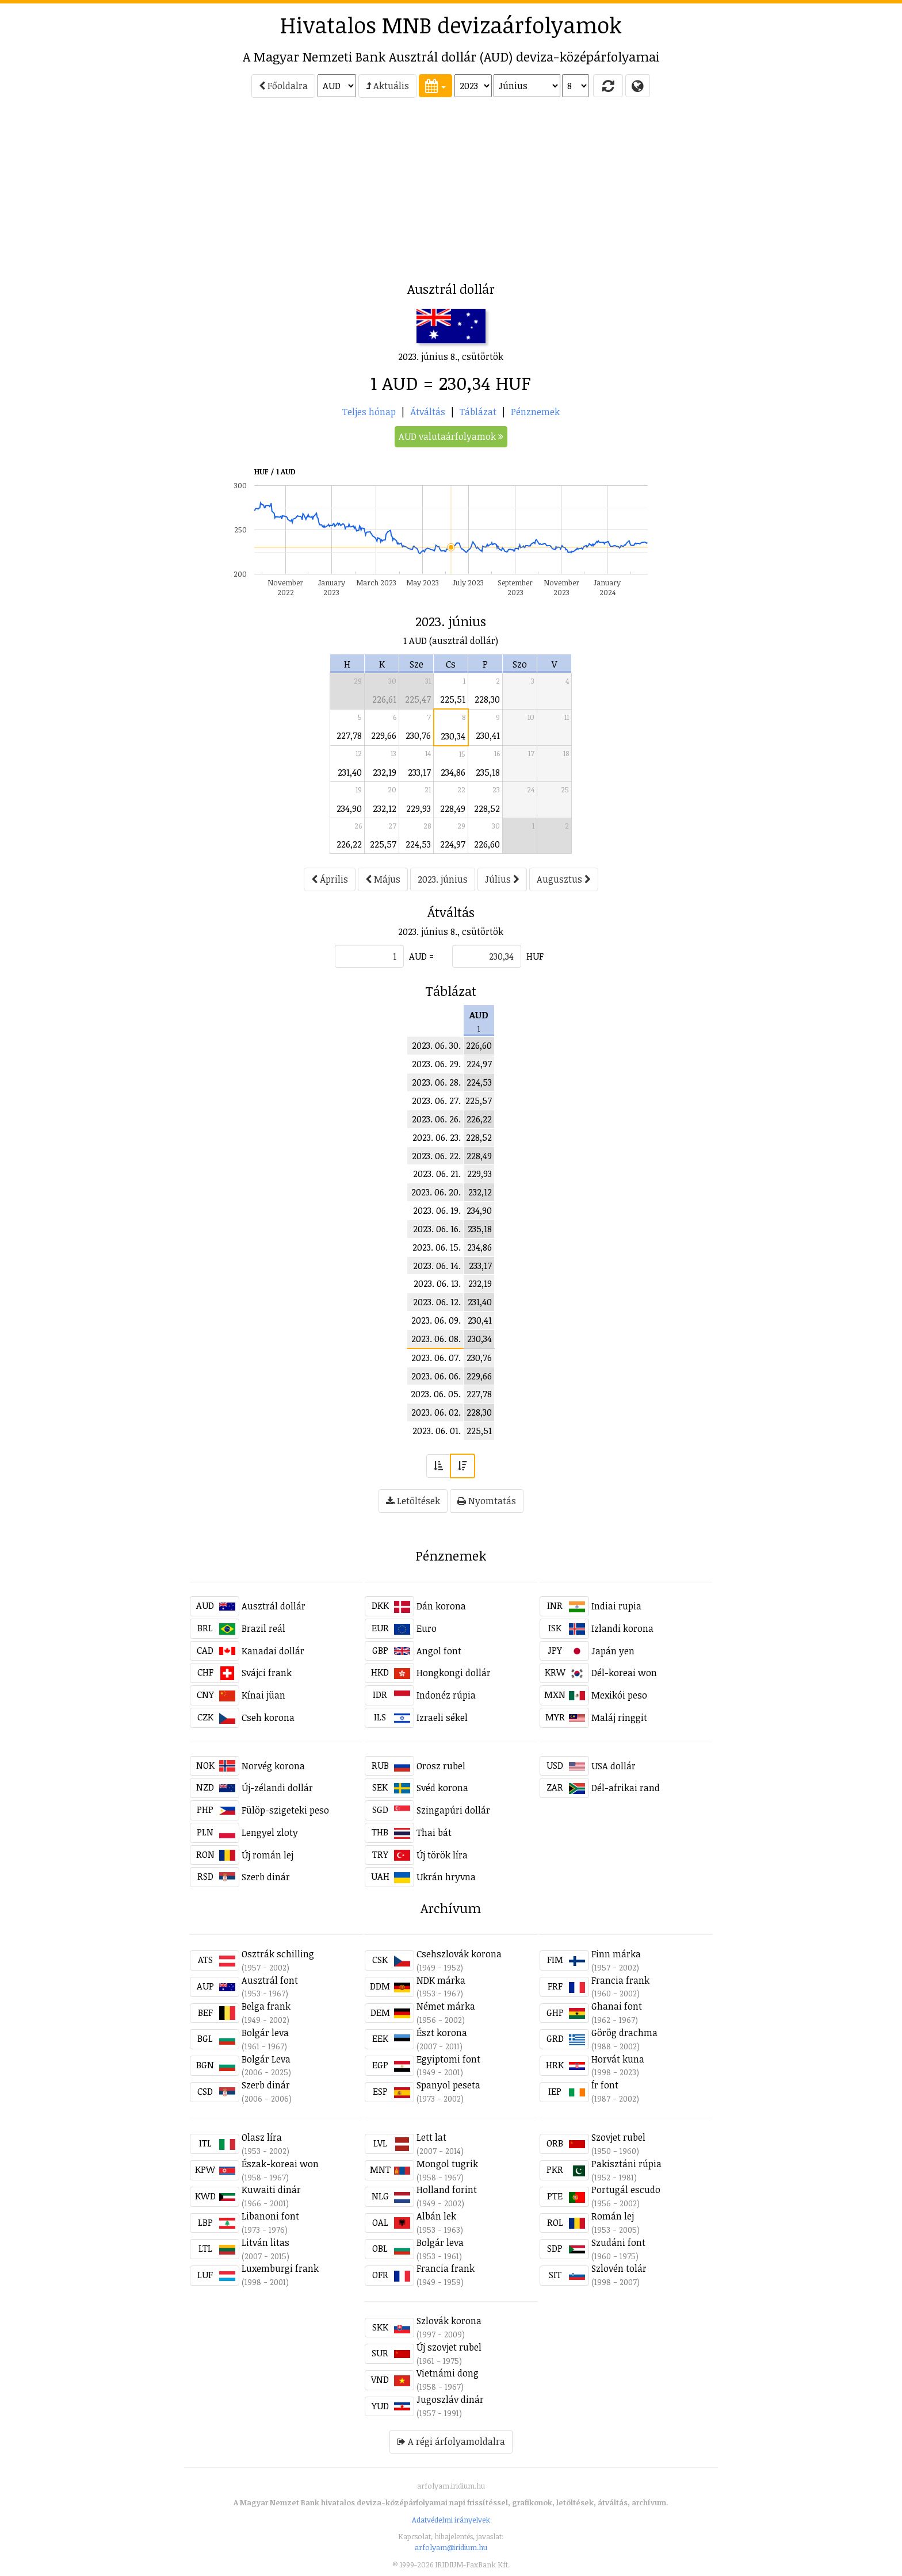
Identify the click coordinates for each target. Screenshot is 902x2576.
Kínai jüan (263, 1695)
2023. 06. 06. (436, 1376)
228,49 (452, 808)
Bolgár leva (265, 2032)
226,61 (384, 699)
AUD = (421, 956)
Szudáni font (618, 2242)
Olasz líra (262, 2137)
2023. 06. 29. (436, 1063)
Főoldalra (283, 85)
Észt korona (441, 2032)
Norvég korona (273, 1765)
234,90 (349, 808)
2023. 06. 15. (436, 1247)
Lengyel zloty (270, 1832)
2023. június (443, 879)
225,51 (452, 699)
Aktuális (387, 85)
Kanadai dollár (273, 1650)
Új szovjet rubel (448, 2347)
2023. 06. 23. (436, 1137)
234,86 (453, 772)
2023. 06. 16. (437, 1228)
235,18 (488, 772)
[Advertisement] (138, 193)
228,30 (487, 699)
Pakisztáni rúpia (626, 2163)
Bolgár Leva (266, 2059)
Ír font (604, 2085)
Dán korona (441, 1606)
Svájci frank (267, 1672)
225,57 (383, 844)
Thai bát (434, 1832)
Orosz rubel (440, 1765)
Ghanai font (616, 2006)
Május (382, 879)
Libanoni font (270, 2216)
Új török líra (442, 1855)
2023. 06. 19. (437, 1210)
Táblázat (478, 411)
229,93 (418, 808)
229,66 (383, 735)
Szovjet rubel (618, 2137)
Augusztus (564, 879)
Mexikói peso (619, 1695)
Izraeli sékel (442, 1717)
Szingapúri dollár (453, 1810)
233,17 (419, 772)
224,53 (418, 844)
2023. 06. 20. (436, 1192)
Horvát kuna (617, 2059)
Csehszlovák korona (459, 1954)
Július (502, 879)
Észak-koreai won (280, 2163)
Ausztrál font (270, 1980)
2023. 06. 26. (436, 1119)
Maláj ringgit (619, 1717)
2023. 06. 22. (436, 1155)
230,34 (453, 736)
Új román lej (267, 1855)
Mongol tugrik (447, 2163)
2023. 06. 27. (436, 1100)
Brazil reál (263, 1628)
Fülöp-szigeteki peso (285, 1810)
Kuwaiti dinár (271, 2189)
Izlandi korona (622, 1628)
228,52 (487, 808)
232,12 (384, 808)
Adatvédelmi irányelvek (451, 2519)
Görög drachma (624, 2032)
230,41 (488, 735)
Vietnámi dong (447, 2373)
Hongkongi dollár (453, 1672)
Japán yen (613, 1650)
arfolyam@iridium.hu (451, 2547)
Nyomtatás (486, 1500)
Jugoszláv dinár (450, 2399)
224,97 (452, 844)
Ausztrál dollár (273, 1606)
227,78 (349, 735)
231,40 (350, 772)
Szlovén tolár (619, 2268)
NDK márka (440, 1980)
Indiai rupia (616, 1606)
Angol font (438, 1650)
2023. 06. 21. (437, 1173)
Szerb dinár (266, 1876)
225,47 (418, 699)
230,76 (418, 735)
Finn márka (616, 1954)
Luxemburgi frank (280, 2268)
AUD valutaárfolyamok (451, 436)
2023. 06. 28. (436, 1082)
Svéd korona (442, 1787)
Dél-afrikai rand (625, 1787)
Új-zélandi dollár (277, 1787)
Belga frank (266, 2006)
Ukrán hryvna (446, 1876)
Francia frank (620, 1980)
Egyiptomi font (448, 2059)
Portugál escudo (625, 2189)
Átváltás (427, 411)
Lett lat (431, 2137)
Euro (426, 1628)
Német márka (445, 2006)
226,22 (349, 844)
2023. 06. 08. (436, 1338)
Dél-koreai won (624, 1672)
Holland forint (446, 2189)
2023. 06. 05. (436, 1393)
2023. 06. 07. (436, 1357)
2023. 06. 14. (437, 1265)
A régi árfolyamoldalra (451, 2441)
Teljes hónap (369, 411)
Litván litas (265, 2242)
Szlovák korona (448, 2320)
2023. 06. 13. (437, 1283)
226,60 (487, 844)
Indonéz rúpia (446, 1695)
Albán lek (436, 2216)
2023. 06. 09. (436, 1320)
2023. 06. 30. (436, 1045)
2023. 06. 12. (437, 1301)
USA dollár (613, 1765)
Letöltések (413, 1500)
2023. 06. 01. (436, 1430)
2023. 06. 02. (436, 1412)
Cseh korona (268, 1717)
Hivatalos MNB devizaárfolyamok (451, 25)
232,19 (384, 772)
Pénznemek (535, 411)
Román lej (612, 2216)
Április (329, 879)
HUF (535, 956)
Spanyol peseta (448, 2085)
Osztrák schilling (278, 1954)
